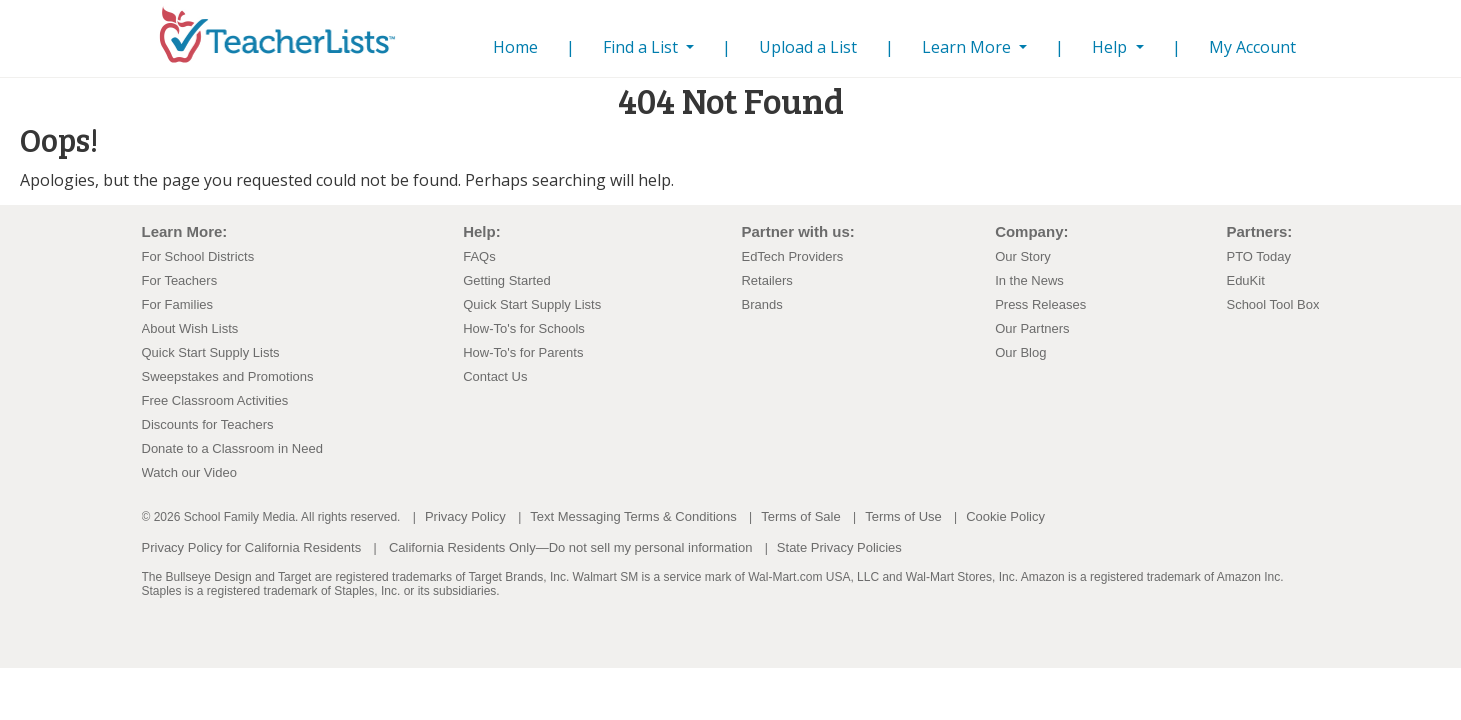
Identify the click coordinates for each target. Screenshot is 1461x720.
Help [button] (1111, 47)
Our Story (1023, 256)
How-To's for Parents (523, 352)
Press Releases (1040, 304)
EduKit (1245, 280)
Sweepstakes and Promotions (228, 376)
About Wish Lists (190, 328)
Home (519, 46)
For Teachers (180, 280)
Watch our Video (189, 472)
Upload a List (808, 47)
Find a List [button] (642, 47)
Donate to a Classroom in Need (232, 448)
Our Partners (1032, 328)
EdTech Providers (792, 256)
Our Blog (1020, 352)
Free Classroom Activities (215, 400)
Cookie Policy (1005, 516)
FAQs (479, 256)
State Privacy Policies (839, 547)
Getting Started (506, 280)
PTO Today (1258, 256)
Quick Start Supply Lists (211, 352)
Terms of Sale (800, 516)
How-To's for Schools (524, 328)
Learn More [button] (968, 47)
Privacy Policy (465, 516)
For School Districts (198, 256)
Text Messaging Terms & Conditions (633, 516)
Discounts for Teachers (208, 424)
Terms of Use (903, 516)
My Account (1252, 47)
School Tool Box (1272, 304)
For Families (178, 304)
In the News (1029, 280)
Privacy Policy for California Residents (252, 547)
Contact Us (495, 376)
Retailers (766, 280)
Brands (761, 304)
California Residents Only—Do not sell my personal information (570, 547)
